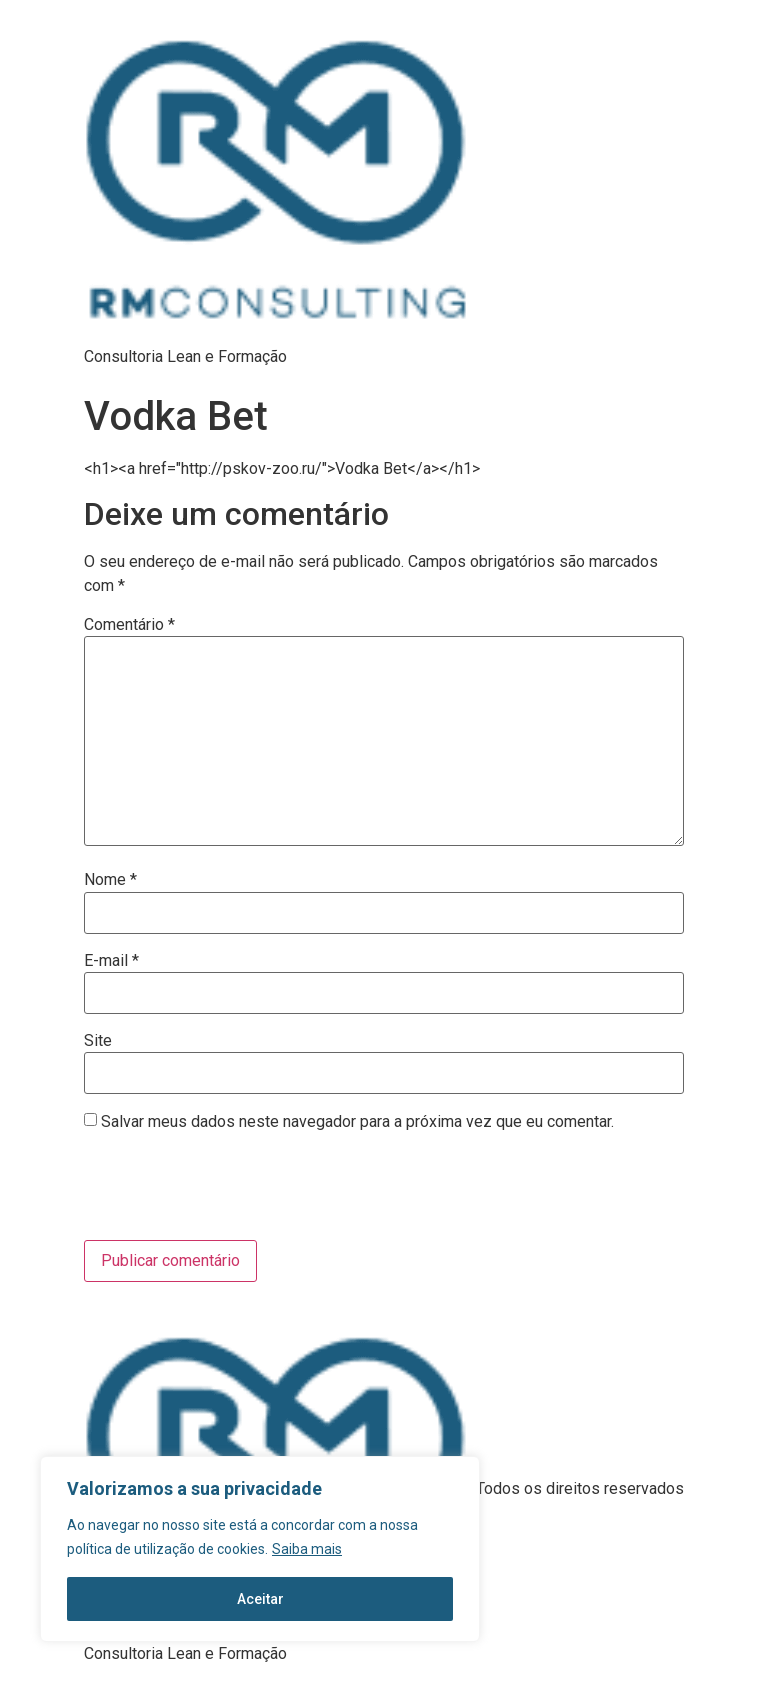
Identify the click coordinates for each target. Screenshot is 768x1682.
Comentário (129, 625)
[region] (260, 1549)
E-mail (111, 961)
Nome (110, 880)
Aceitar (260, 1599)
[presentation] (220, 1191)
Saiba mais (307, 1549)
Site (98, 1041)
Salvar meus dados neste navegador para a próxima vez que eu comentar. (357, 1122)
